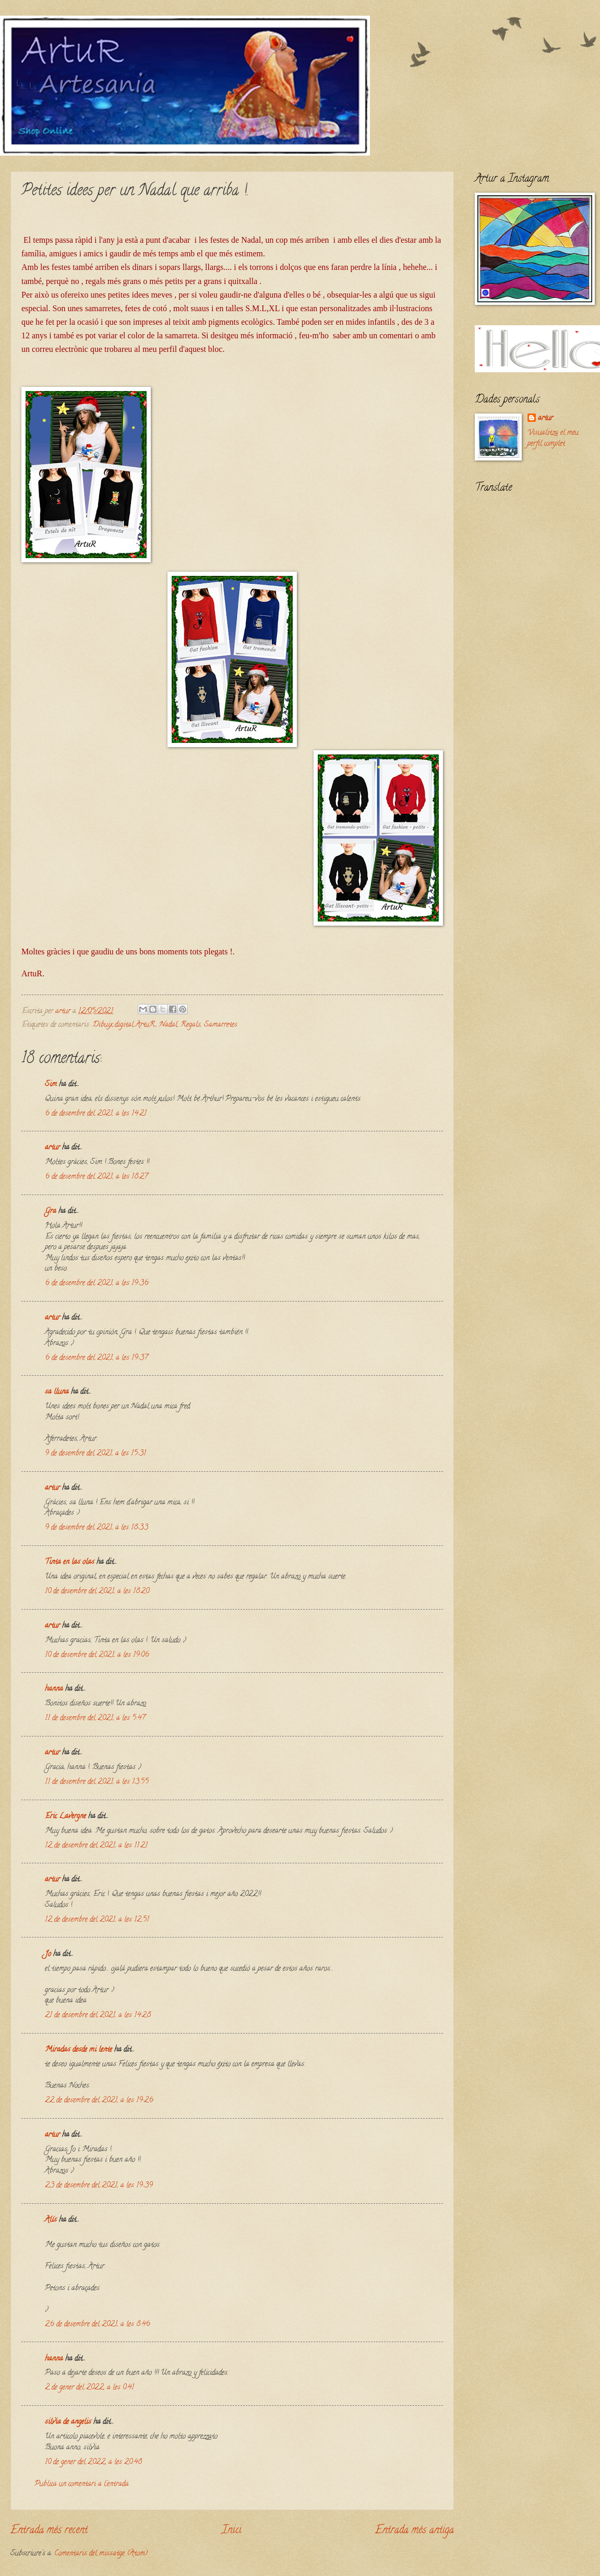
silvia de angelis (68, 2422)
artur (52, 1148)
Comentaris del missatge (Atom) (101, 2554)
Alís (51, 2220)
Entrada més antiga (414, 2530)
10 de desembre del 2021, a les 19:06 (97, 1655)
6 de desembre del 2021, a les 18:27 (96, 1177)
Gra (50, 1212)
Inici (232, 2530)
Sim (51, 1085)
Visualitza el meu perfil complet (553, 438)
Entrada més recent (49, 2530)
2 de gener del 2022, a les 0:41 (89, 2388)
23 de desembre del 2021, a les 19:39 (99, 2186)
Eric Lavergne (65, 1817)
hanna (54, 1689)
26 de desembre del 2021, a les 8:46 (97, 2325)
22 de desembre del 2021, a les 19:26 (99, 2101)
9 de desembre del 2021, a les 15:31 (95, 1454)
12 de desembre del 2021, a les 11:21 (96, 1846)
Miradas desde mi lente (78, 2050)
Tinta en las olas (69, 1562)
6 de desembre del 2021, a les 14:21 (96, 1114)
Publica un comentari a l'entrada (81, 2484)
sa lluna (57, 1392)
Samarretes (220, 1025)
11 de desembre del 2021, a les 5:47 (95, 1718)
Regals (191, 1025)
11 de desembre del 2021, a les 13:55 (97, 1782)
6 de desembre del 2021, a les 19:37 (96, 1358)
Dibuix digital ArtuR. (124, 1025)
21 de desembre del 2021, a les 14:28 (98, 2016)
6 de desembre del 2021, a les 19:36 (97, 1284)
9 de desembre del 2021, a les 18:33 (96, 1528)
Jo (48, 1954)
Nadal (168, 1025)
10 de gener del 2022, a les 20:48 (93, 2462)
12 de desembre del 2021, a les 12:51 (97, 1920)
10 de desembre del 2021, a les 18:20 (97, 1592)
